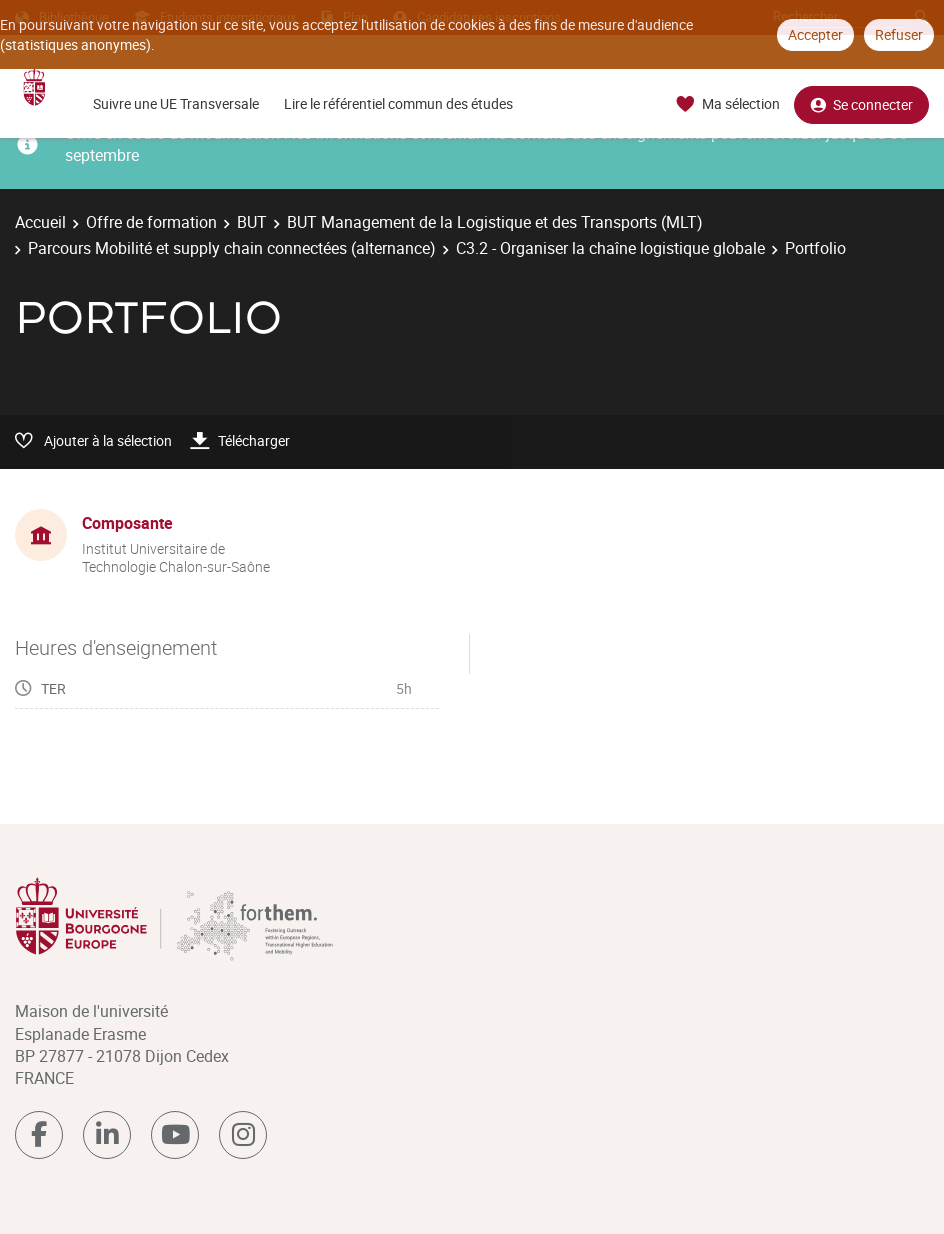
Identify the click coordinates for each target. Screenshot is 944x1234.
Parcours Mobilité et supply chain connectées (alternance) (232, 248)
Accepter (815, 34)
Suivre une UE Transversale (176, 103)
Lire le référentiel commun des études (398, 103)
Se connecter (861, 104)
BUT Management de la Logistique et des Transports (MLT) (495, 222)
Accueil (40, 222)
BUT (252, 222)
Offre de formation (151, 222)
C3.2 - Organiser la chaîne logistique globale (610, 248)
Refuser (899, 34)
